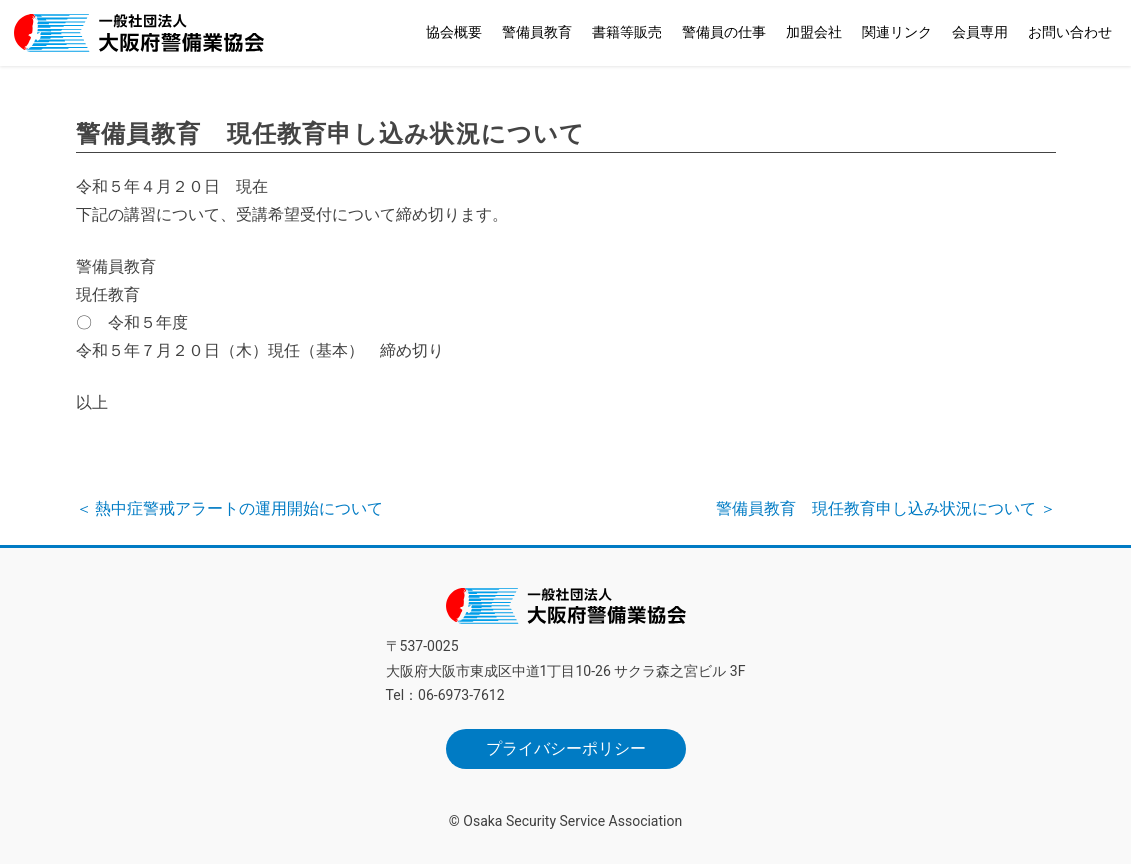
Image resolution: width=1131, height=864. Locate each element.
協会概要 (454, 32)
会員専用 (980, 32)
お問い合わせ (1070, 32)
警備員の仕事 (724, 32)
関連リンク (897, 32)
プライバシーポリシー (566, 748)
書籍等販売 (627, 32)
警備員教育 (537, 32)
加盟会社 (814, 32)
